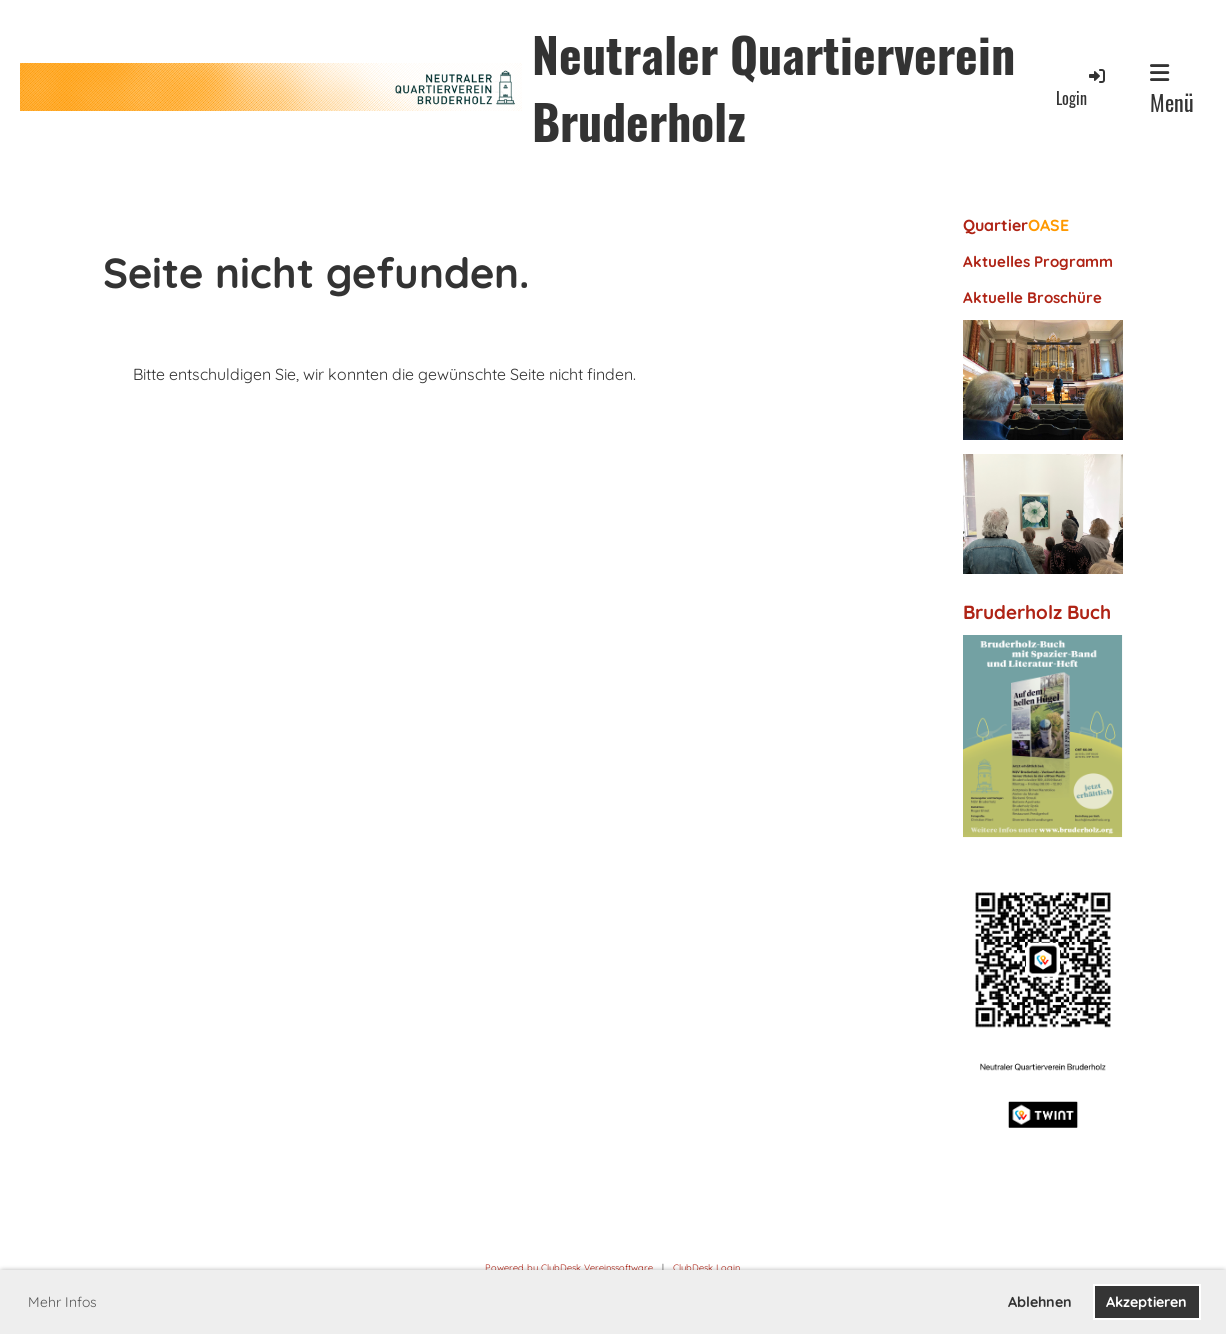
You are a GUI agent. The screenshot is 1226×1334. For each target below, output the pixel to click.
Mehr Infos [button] (62, 1302)
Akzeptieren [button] (1146, 1302)
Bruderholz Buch (1037, 612)
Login (1082, 87)
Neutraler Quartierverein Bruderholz (773, 87)
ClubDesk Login (706, 1267)
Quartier (1016, 225)
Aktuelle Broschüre (1032, 297)
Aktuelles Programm (1038, 261)
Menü (1172, 90)
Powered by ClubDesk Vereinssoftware (569, 1267)
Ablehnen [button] (1040, 1302)
